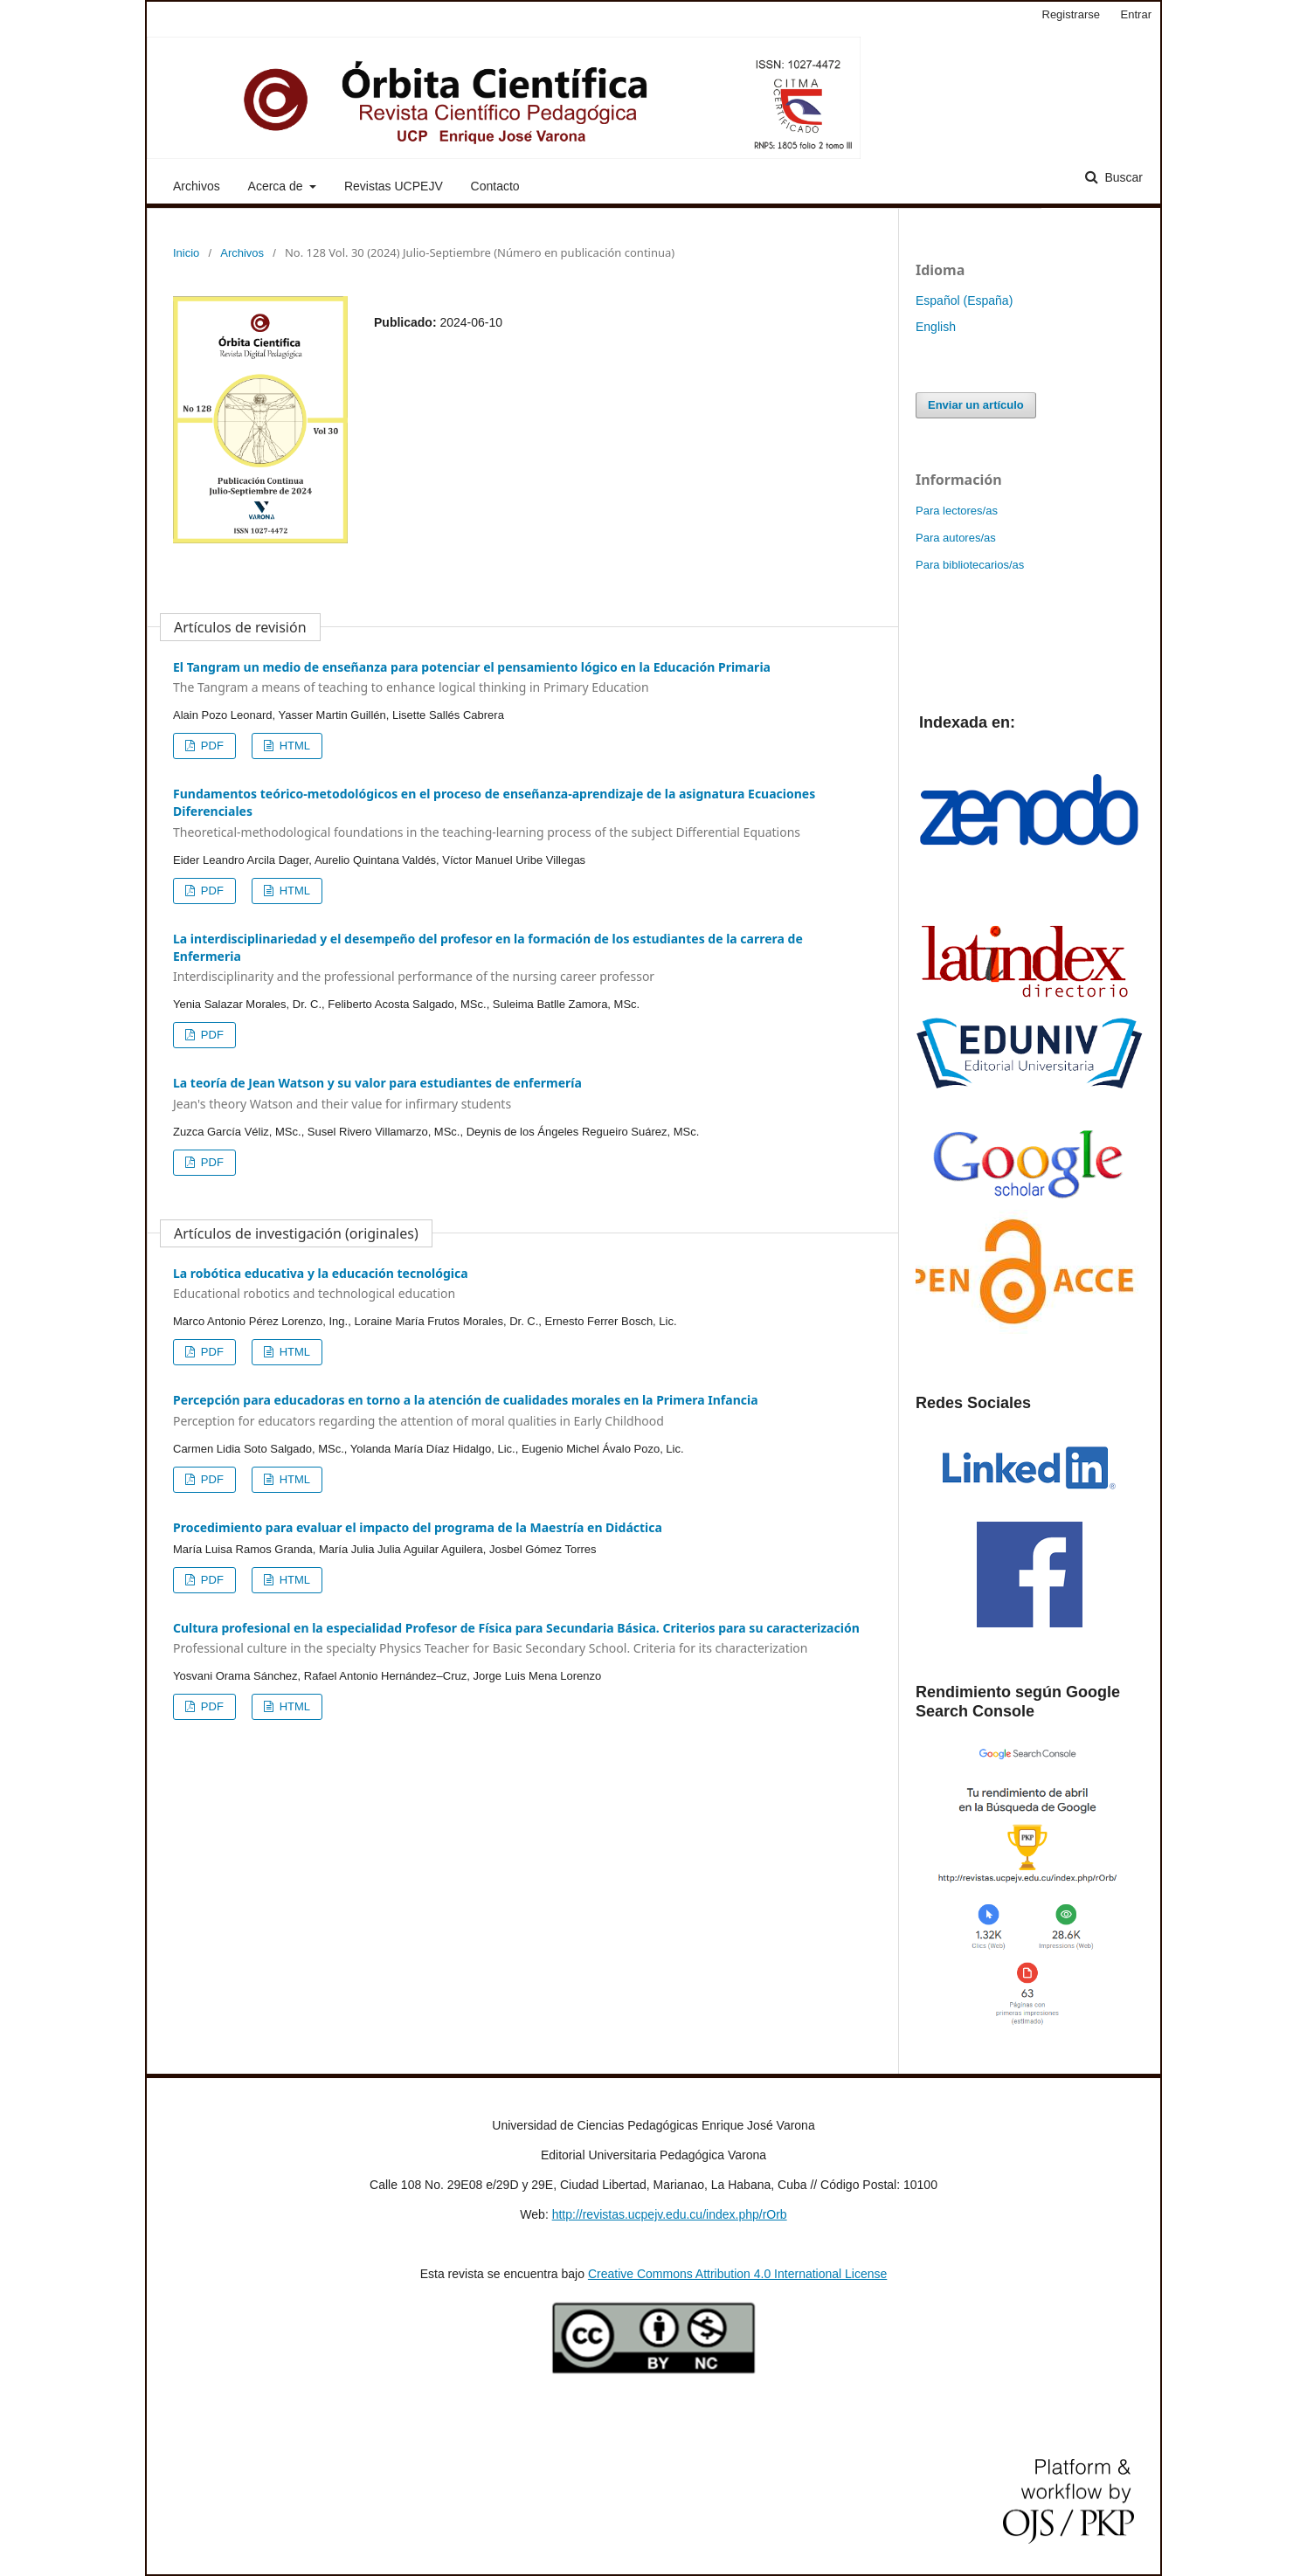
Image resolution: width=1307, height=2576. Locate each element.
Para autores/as (956, 537)
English (936, 327)
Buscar (1122, 177)
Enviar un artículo (976, 404)
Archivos (196, 186)
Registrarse (1071, 14)
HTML (293, 745)
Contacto (495, 186)
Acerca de (277, 186)
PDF (210, 745)
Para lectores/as (957, 510)
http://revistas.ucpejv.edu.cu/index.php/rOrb (669, 2214)
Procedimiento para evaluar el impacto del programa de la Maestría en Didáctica (417, 1527)
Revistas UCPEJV (393, 186)
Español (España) (964, 300)
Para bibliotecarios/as (970, 564)
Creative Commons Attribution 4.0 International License (737, 2274)
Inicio (186, 252)
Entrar (1136, 14)
